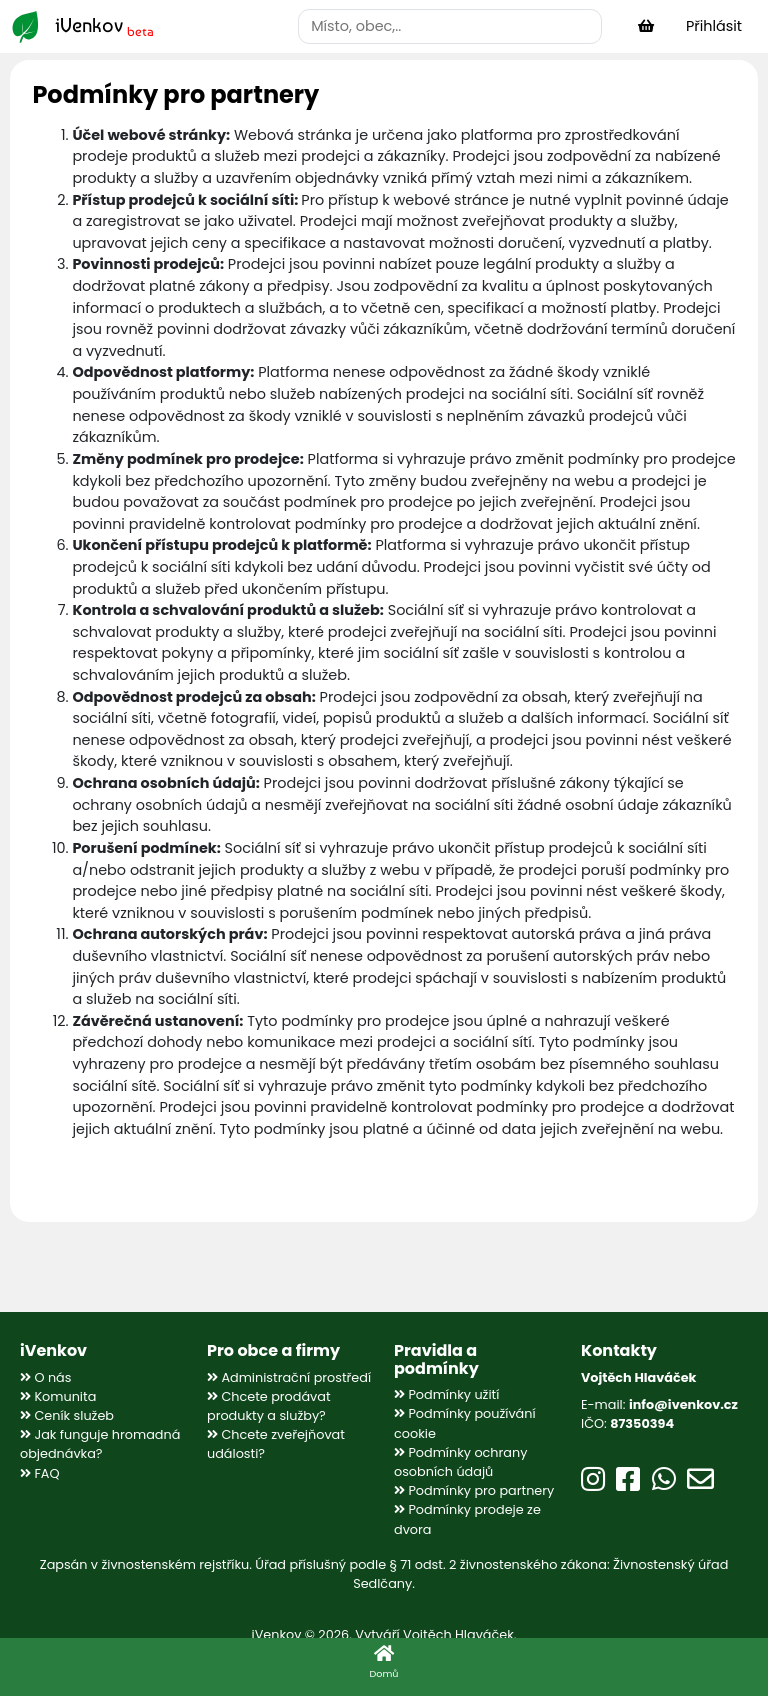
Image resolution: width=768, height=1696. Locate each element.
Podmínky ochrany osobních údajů (460, 1462)
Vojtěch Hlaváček (458, 1634)
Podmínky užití (446, 1394)
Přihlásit (714, 26)
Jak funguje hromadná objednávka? (100, 1444)
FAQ (40, 1473)
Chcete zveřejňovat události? (276, 1444)
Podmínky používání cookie (465, 1423)
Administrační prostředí (289, 1377)
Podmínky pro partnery (474, 1490)
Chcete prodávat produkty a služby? (269, 1406)
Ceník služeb (67, 1415)
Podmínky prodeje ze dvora (467, 1519)
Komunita (58, 1396)
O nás (45, 1377)
